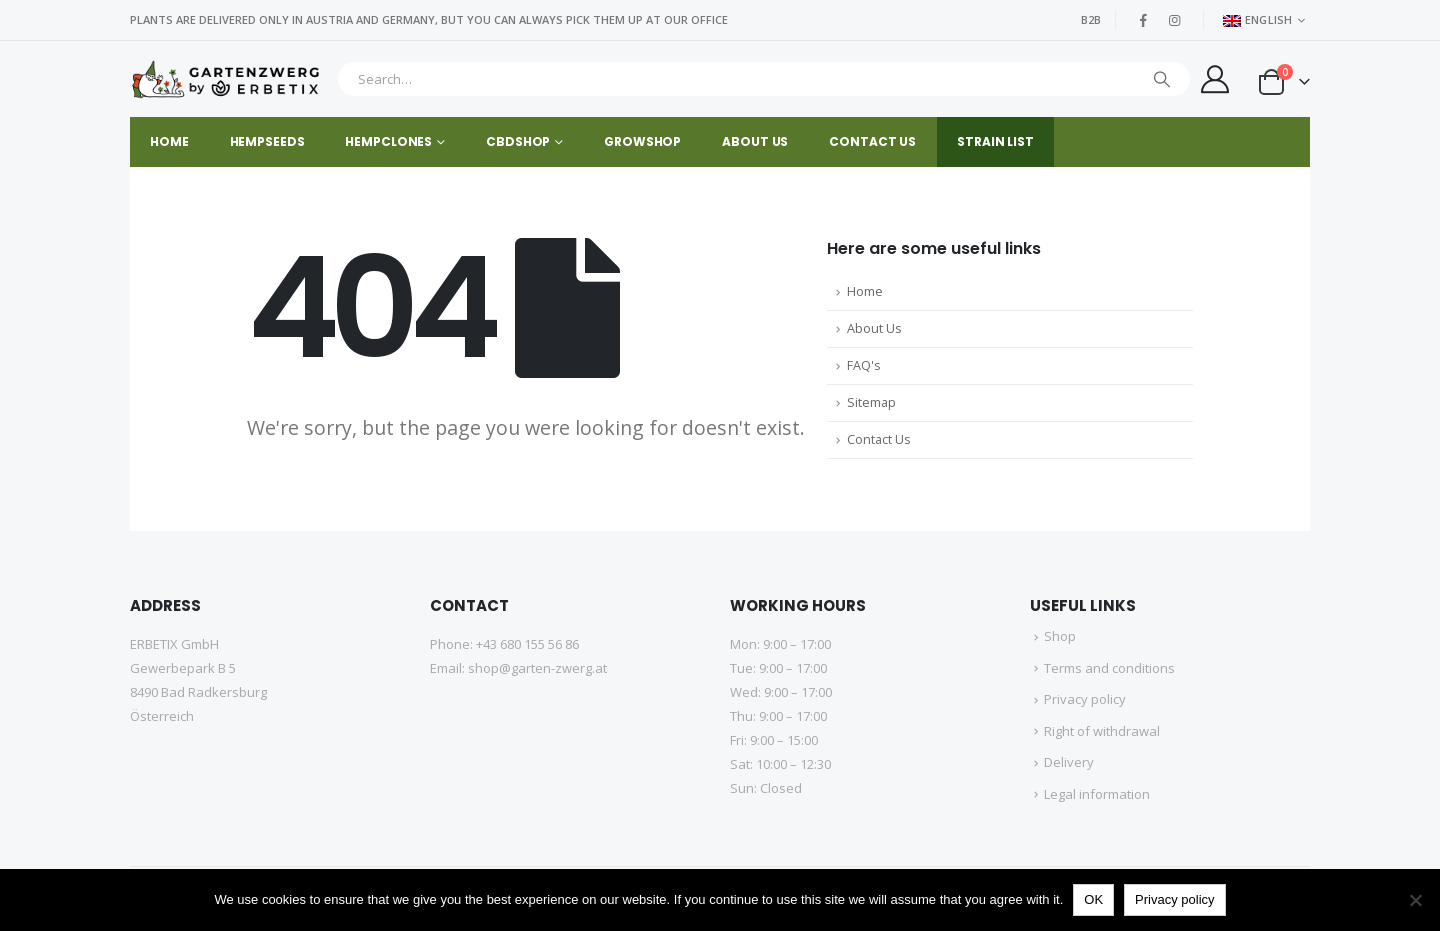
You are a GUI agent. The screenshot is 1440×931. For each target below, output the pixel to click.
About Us (874, 328)
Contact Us (879, 439)
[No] (1415, 900)
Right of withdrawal (1102, 731)
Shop (1060, 636)
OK (1093, 899)
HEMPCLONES (388, 141)
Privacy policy (1085, 699)
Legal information (1097, 794)
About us (755, 141)
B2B (1091, 19)
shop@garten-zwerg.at (537, 668)
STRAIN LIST (995, 141)
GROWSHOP (642, 141)
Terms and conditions (1109, 668)
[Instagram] (1175, 20)
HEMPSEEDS (267, 141)
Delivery (1069, 762)
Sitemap (871, 402)
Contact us (872, 141)
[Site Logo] (228, 79)
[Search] (1162, 79)
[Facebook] (1144, 20)
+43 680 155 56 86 (527, 644)
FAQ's (864, 365)
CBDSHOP (518, 141)
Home (169, 141)
